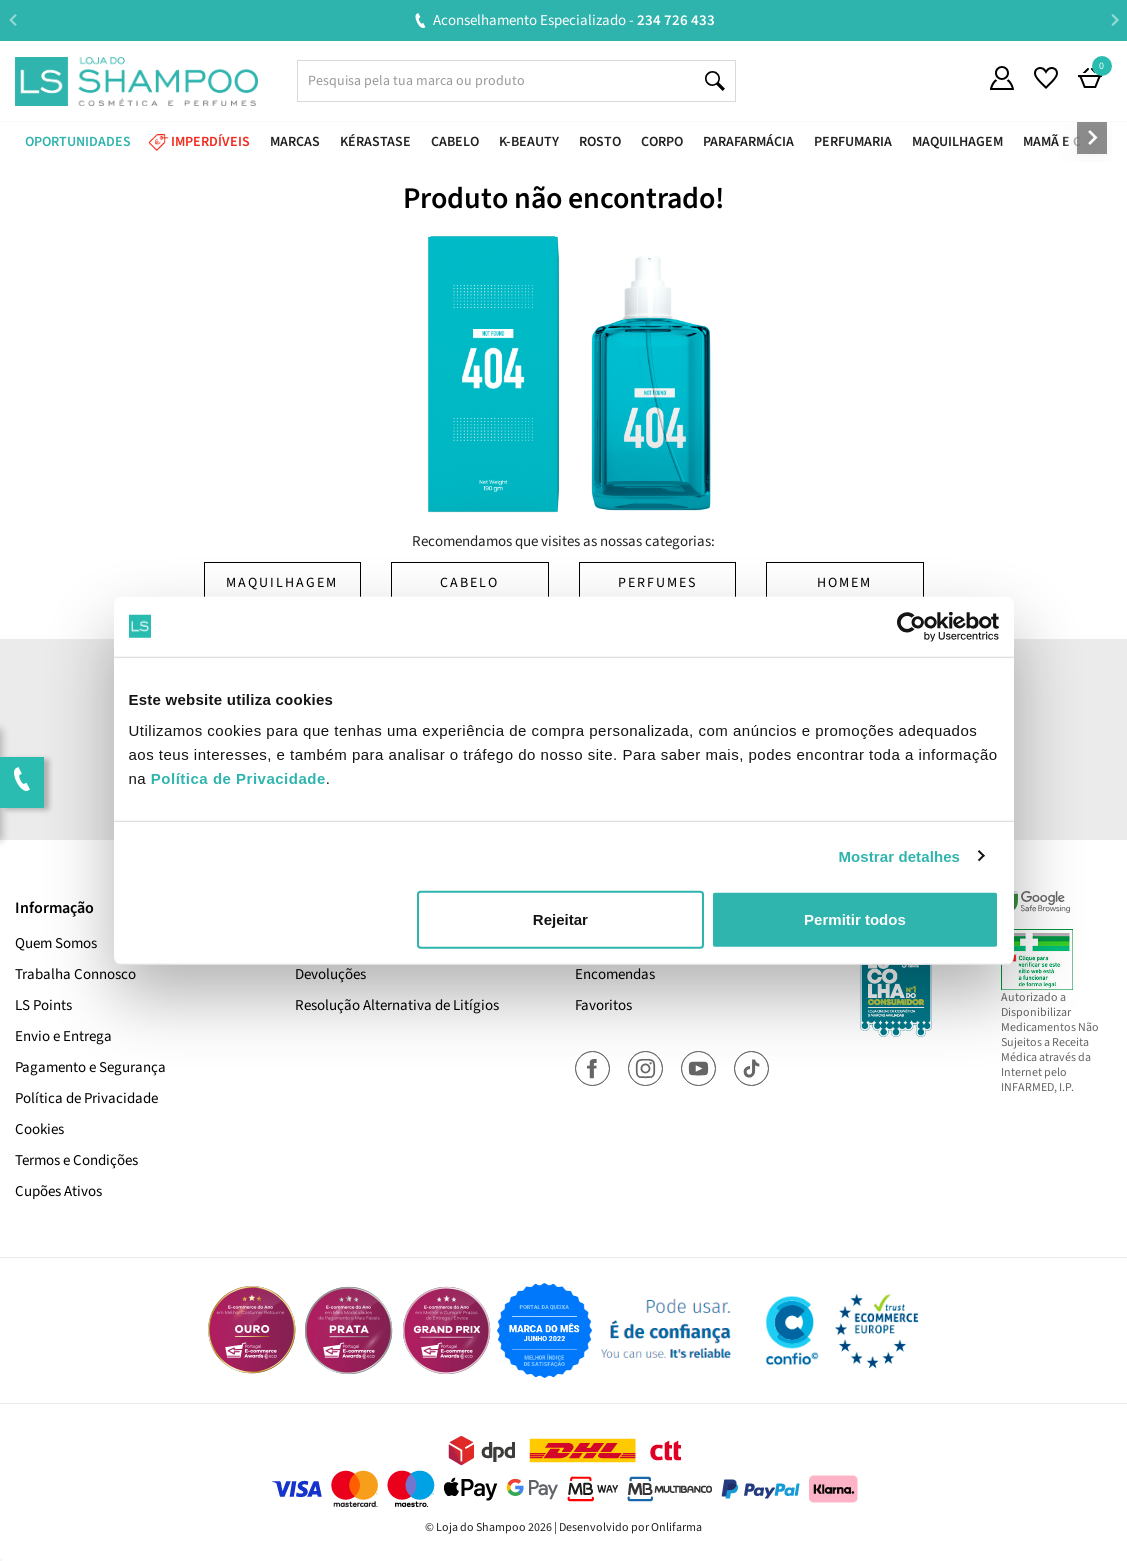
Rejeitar (560, 919)
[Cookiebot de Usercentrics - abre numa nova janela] (911, 626)
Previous (12, 19)
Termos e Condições (76, 1160)
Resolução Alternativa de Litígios (397, 1005)
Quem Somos (56, 943)
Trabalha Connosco (75, 974)
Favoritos (603, 1005)
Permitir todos (855, 919)
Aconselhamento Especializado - (574, 20)
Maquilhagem (282, 583)
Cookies (39, 1129)
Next (1114, 19)
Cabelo (469, 583)
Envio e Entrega (63, 1036)
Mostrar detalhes (899, 855)
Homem (844, 583)
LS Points (43, 1005)
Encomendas (615, 974)
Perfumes (657, 583)
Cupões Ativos (58, 1191)
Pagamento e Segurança (90, 1067)
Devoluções (330, 974)
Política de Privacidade (86, 1098)
